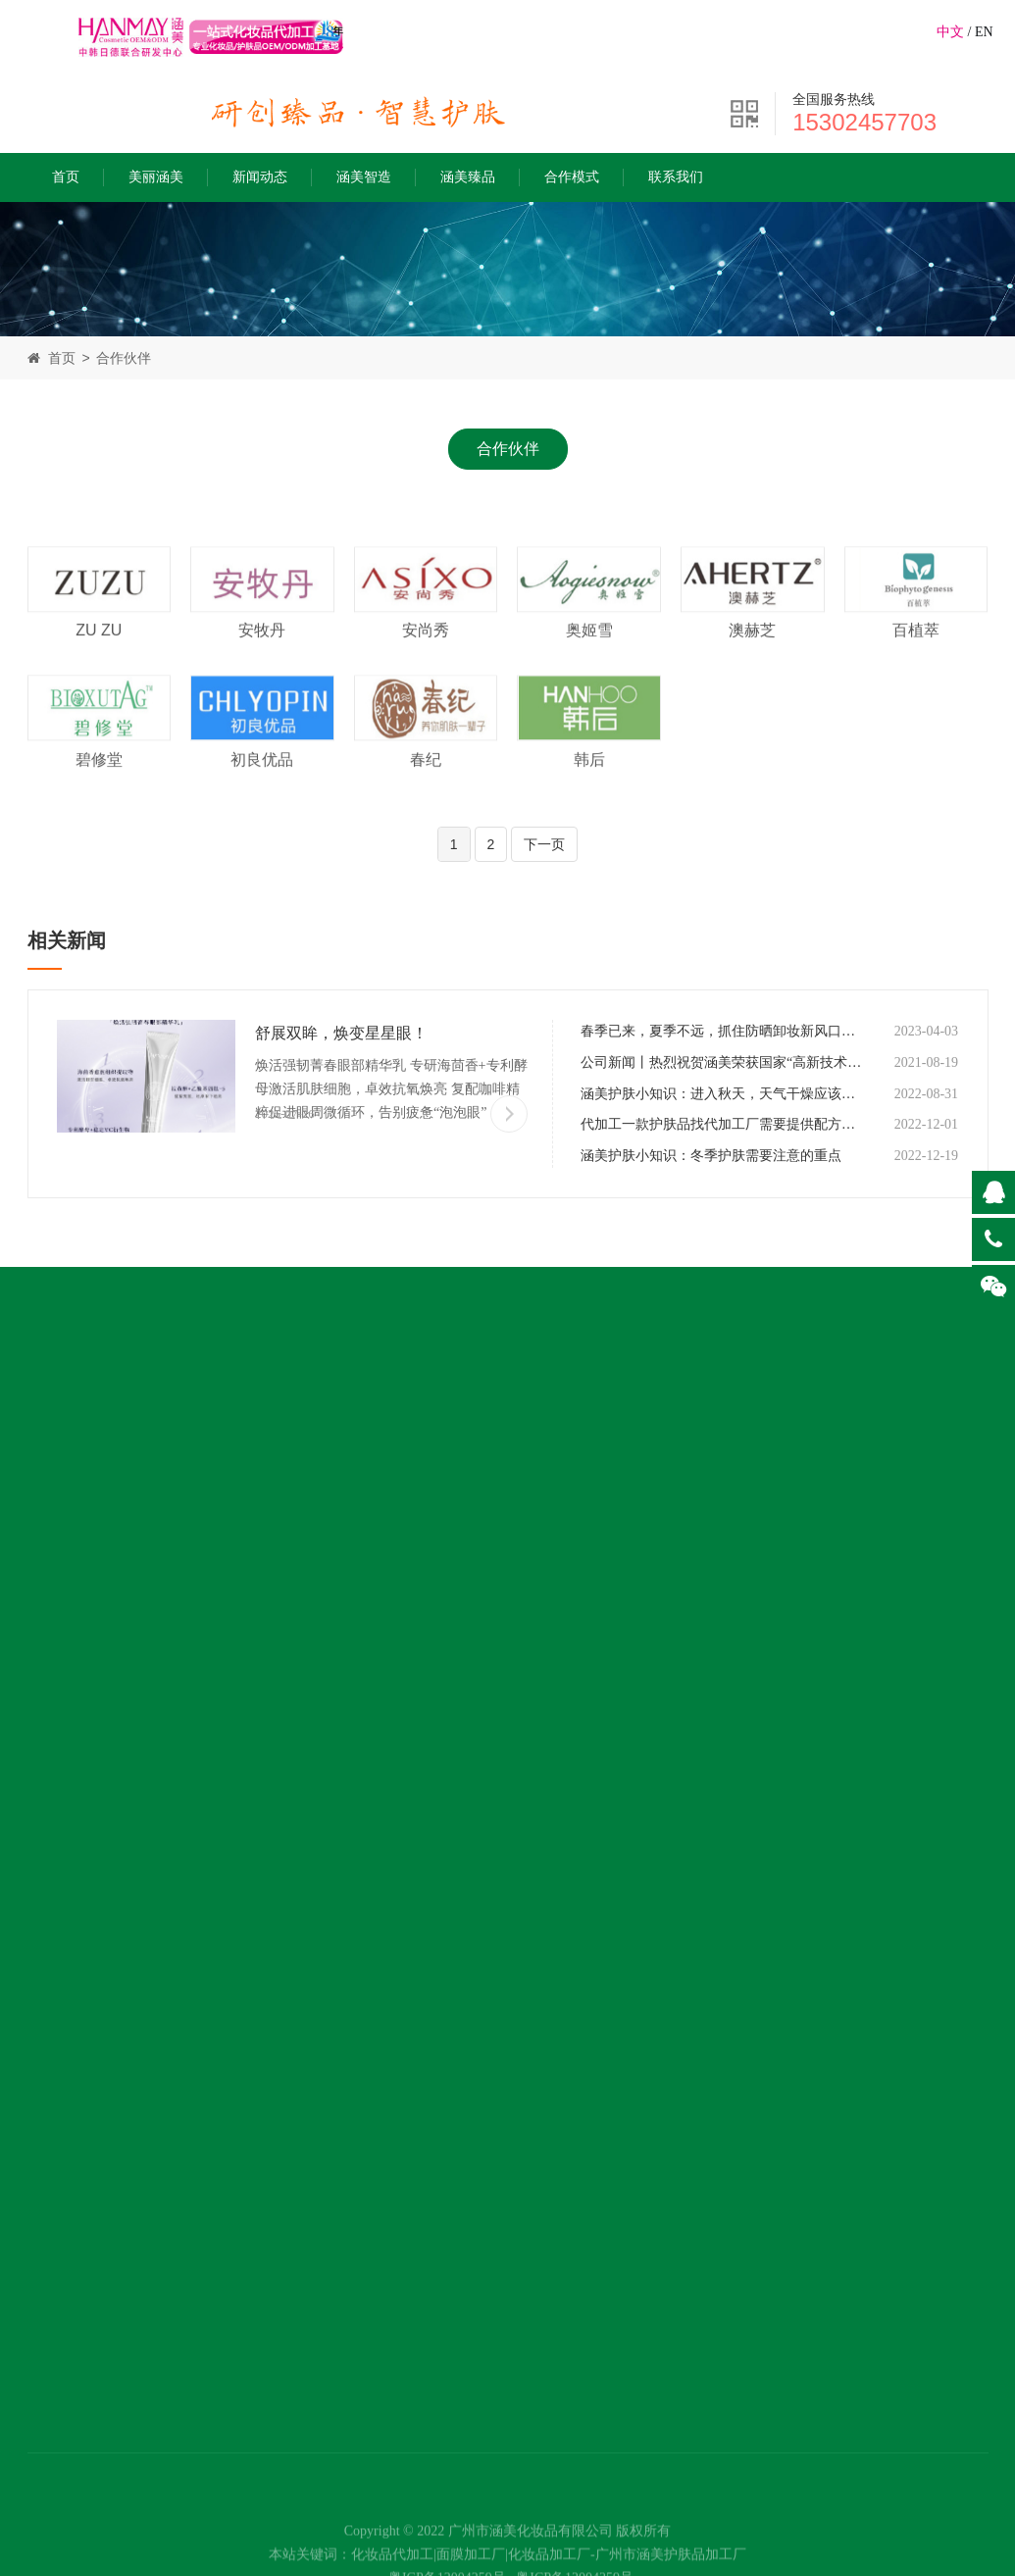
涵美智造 (363, 177)
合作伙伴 (123, 358)
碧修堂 (99, 783)
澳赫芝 (752, 654)
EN (984, 32)
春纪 (425, 783)
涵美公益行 (66, 1673)
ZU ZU (99, 654)
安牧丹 (261, 654)
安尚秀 (425, 654)
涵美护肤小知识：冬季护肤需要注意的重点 (711, 1155)
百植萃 (915, 654)
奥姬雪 (589, 654)
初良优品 (261, 783)
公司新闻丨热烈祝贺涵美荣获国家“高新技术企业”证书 (722, 1062)
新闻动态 (259, 177)
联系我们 (675, 177)
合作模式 (571, 177)
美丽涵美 (155, 177)
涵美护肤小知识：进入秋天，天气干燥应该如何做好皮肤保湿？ (722, 1093)
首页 (65, 177)
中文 (950, 32)
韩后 (589, 783)
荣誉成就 (58, 1633)
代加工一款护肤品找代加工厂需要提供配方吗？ (722, 1124)
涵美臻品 (467, 177)
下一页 (544, 844)
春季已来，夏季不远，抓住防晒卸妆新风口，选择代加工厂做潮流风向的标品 (722, 1031)
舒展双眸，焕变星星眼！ (341, 1033)
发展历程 (58, 1593)
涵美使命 (58, 1552)
